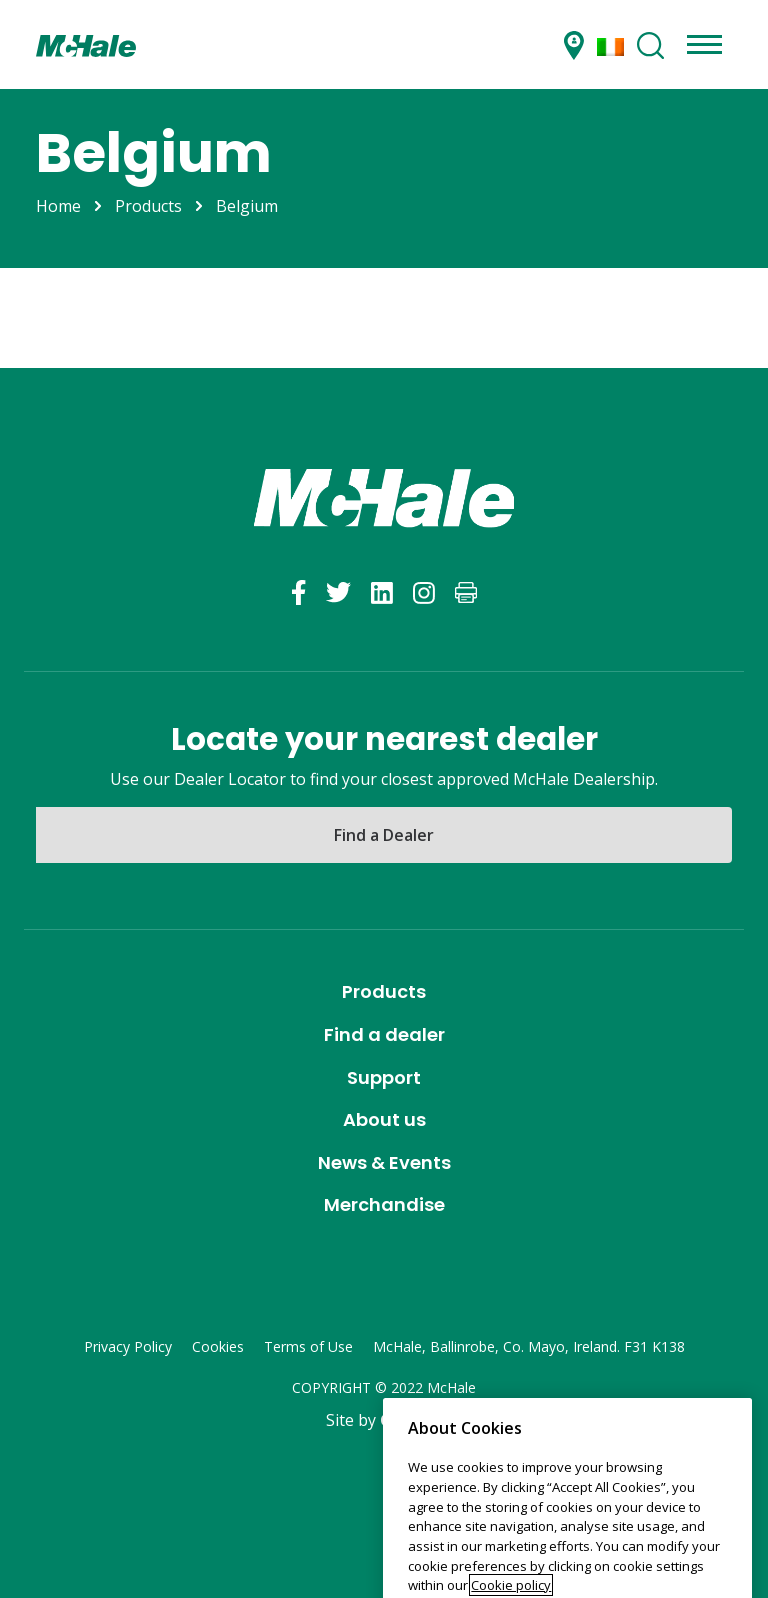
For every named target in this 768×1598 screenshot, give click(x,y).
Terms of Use (308, 1346)
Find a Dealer (384, 835)
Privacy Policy (128, 1346)
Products (148, 206)
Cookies (218, 1346)
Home (58, 206)
